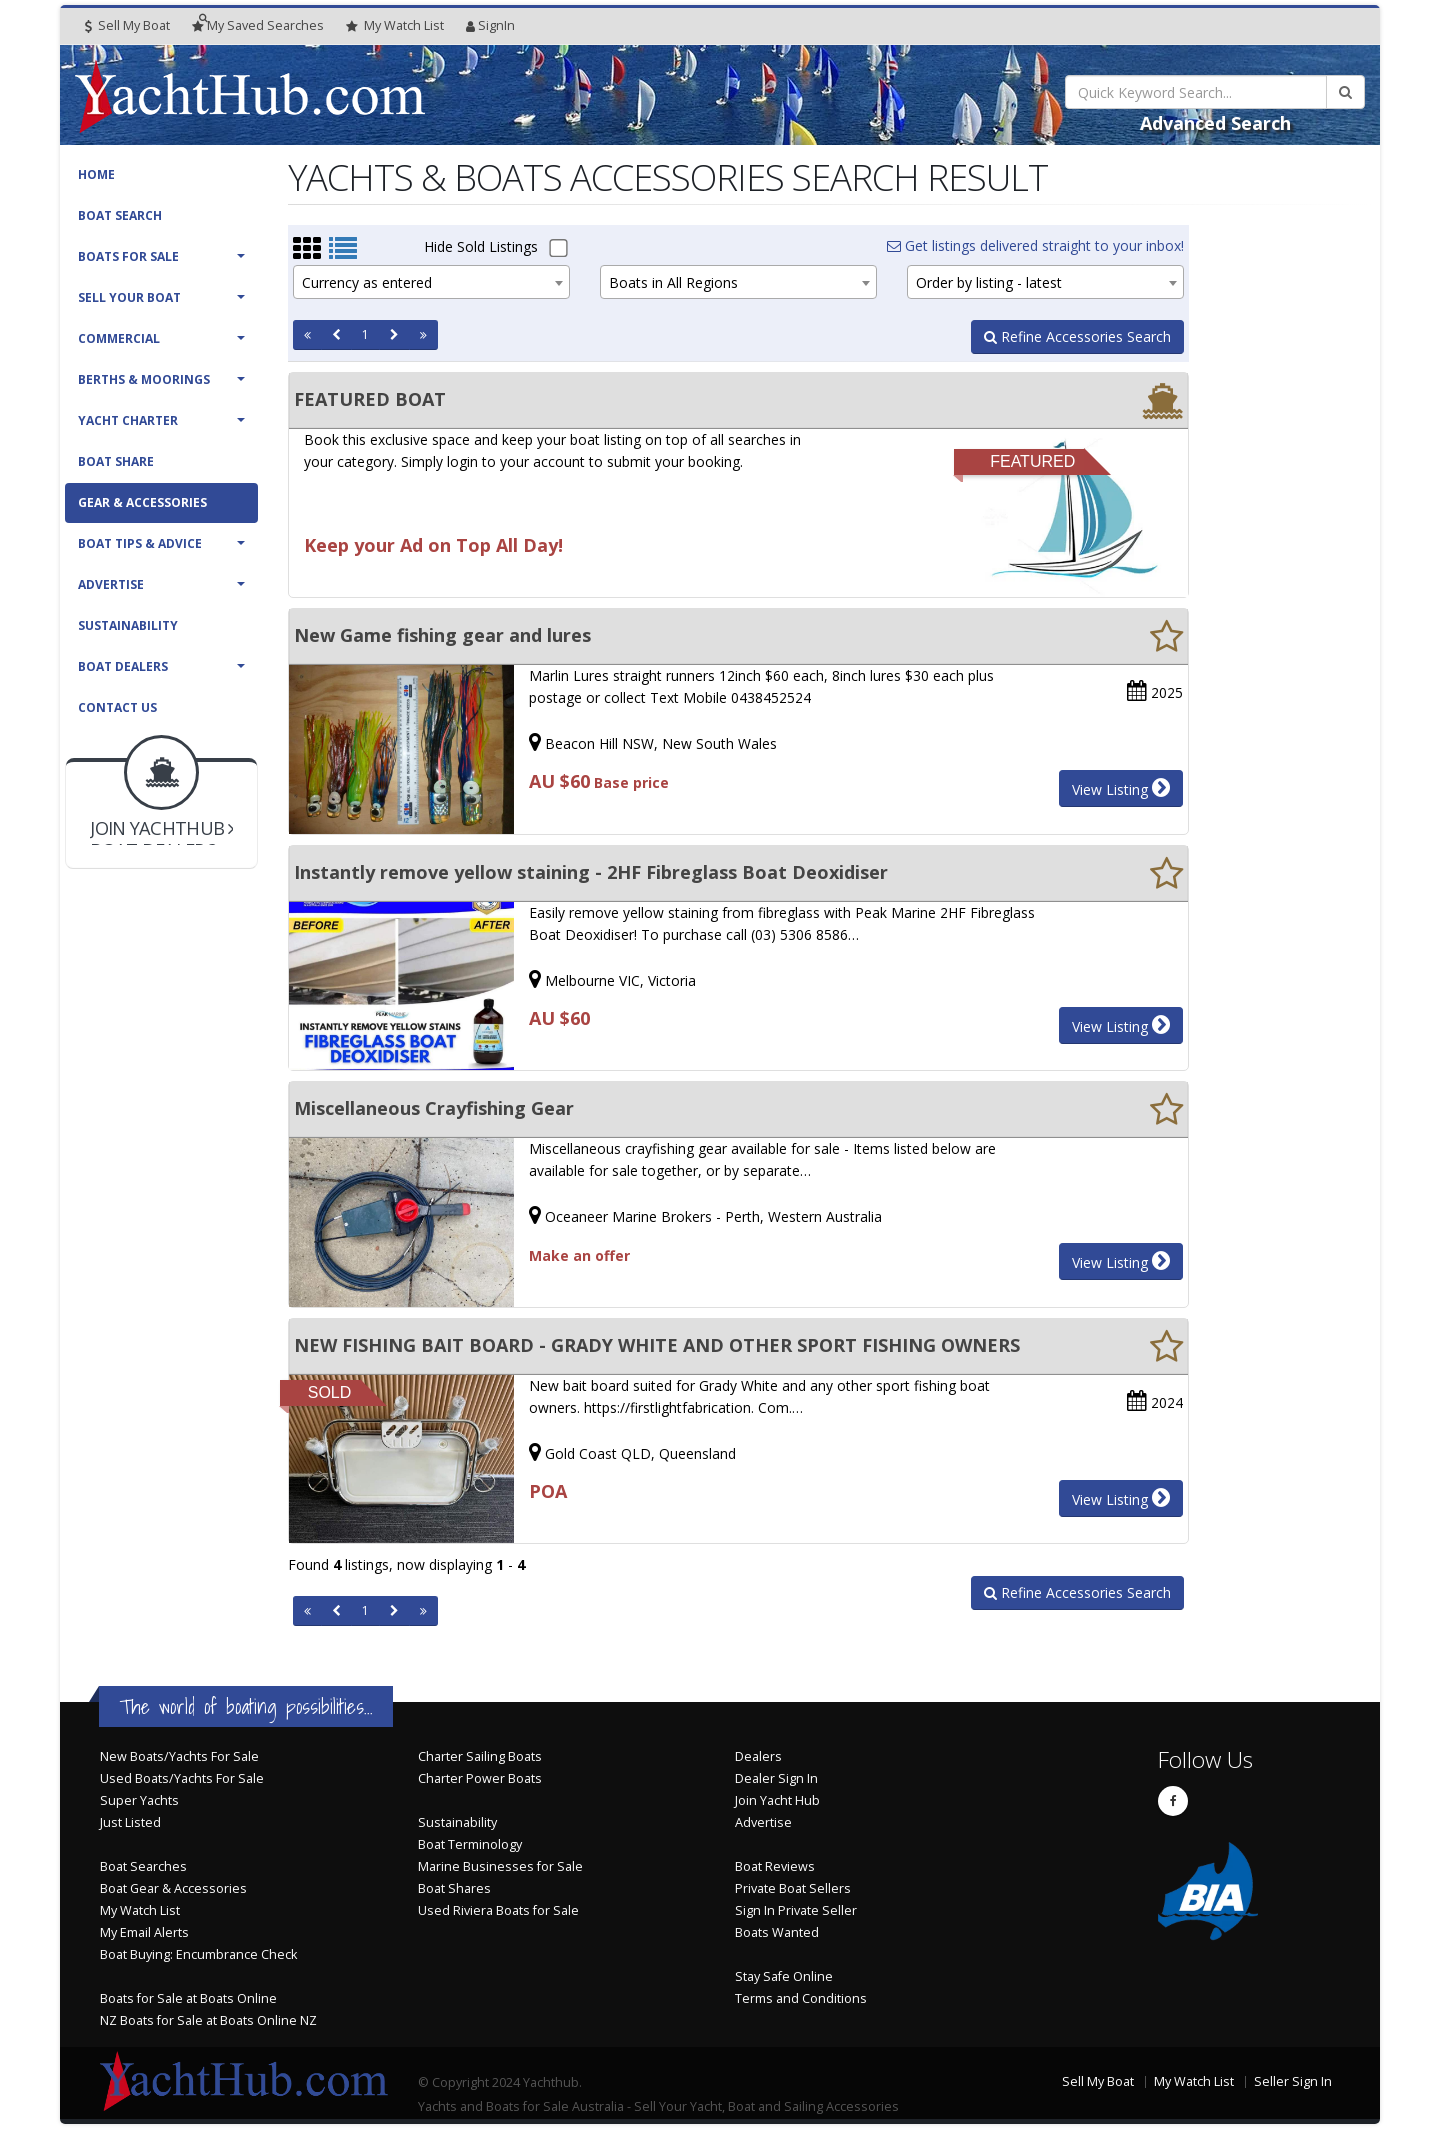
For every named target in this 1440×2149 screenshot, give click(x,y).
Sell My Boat (127, 25)
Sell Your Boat (129, 297)
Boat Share (116, 461)
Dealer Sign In (776, 1778)
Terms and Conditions (801, 1998)
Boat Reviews (775, 1866)
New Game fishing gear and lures (442, 635)
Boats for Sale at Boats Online (188, 1998)
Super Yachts (139, 1800)
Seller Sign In (1293, 2081)
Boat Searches (143, 1866)
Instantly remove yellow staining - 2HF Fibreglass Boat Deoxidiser (591, 872)
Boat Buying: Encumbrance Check (198, 1954)
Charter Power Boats (480, 1778)
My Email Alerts (144, 1932)
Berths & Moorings (144, 379)
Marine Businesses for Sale (500, 1866)
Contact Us (117, 707)
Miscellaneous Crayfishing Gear (434, 1108)
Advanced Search (1215, 123)
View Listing (1121, 788)
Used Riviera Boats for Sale (498, 1910)
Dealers (758, 1756)
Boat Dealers (123, 666)
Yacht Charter (128, 420)
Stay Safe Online (784, 1976)
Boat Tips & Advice (140, 543)
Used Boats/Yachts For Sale (182, 1778)
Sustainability (128, 625)
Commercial (119, 338)
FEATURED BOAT (370, 399)
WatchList (395, 26)
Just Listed (130, 1822)
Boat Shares (454, 1888)
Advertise (111, 584)
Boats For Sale (128, 256)
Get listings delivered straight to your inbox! (1035, 245)
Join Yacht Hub (777, 1800)
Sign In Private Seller (796, 1910)
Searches (258, 25)
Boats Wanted (777, 1932)
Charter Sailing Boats (480, 1756)
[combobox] (431, 282)
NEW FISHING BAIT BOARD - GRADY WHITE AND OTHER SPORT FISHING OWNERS (657, 1345)
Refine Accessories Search (1077, 336)
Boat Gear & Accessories (173, 1888)
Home (96, 174)
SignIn (490, 25)
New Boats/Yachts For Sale (179, 1756)
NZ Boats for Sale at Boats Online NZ (208, 2020)
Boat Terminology (470, 1844)
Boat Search (120, 215)
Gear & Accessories (142, 502)
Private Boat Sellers (793, 1888)
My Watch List (140, 1910)
